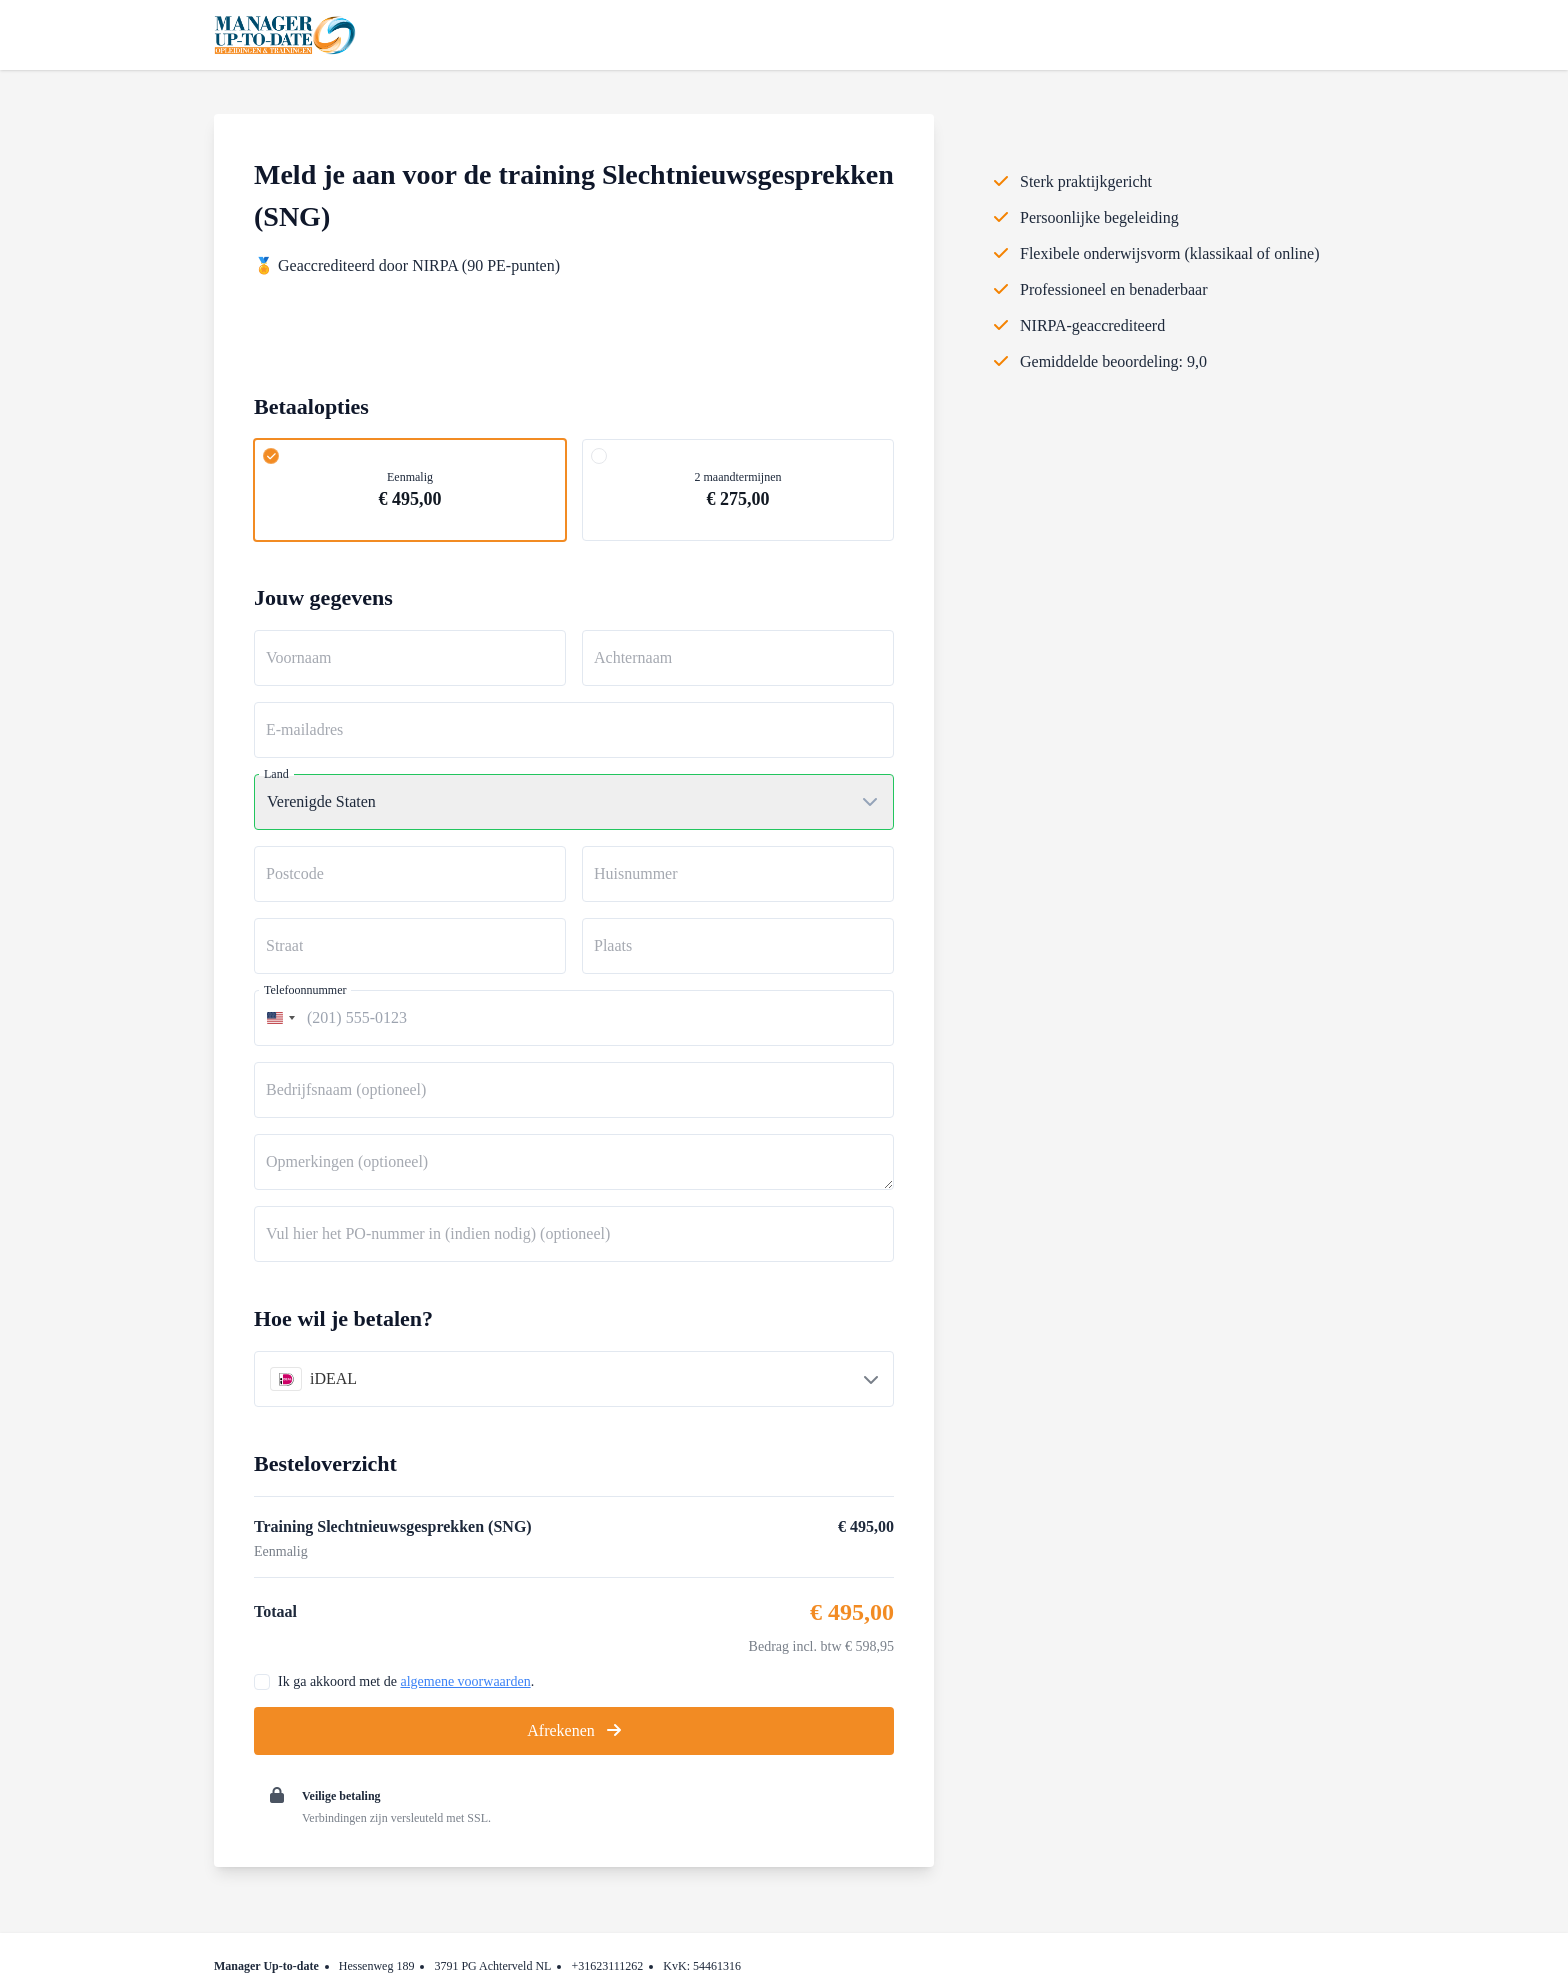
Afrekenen (574, 1730)
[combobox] (278, 1018)
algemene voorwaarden (465, 1681)
